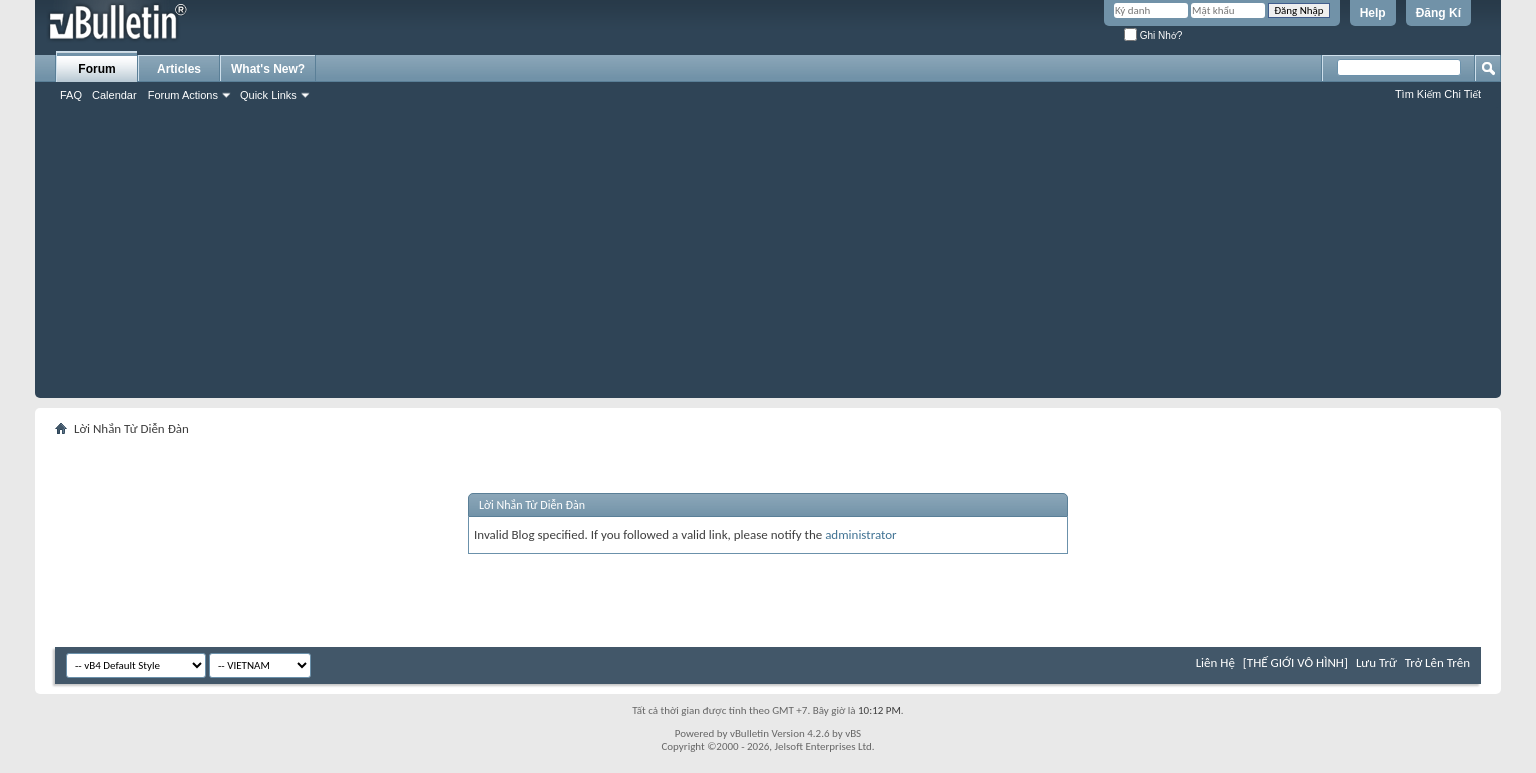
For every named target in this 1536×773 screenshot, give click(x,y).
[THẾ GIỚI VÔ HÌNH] (1295, 662)
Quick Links (268, 95)
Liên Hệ (1215, 662)
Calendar (114, 95)
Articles (179, 69)
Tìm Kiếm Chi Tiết (1438, 94)
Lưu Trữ (1376, 662)
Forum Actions (183, 95)
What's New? (268, 69)
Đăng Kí (1438, 13)
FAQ (71, 95)
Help (1373, 13)
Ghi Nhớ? (1153, 35)
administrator (861, 534)
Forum (96, 69)
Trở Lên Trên (1437, 662)
